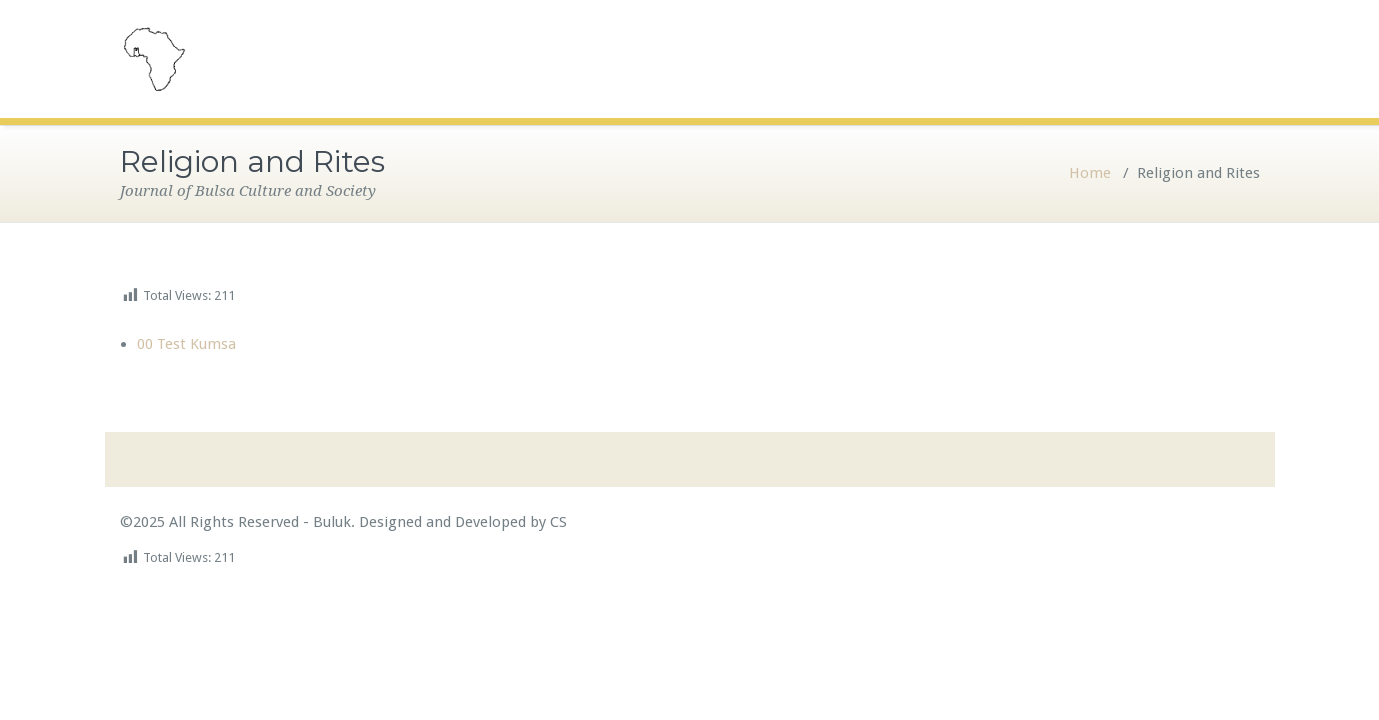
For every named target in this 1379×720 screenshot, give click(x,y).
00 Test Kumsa (186, 344)
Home (1090, 173)
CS (556, 522)
